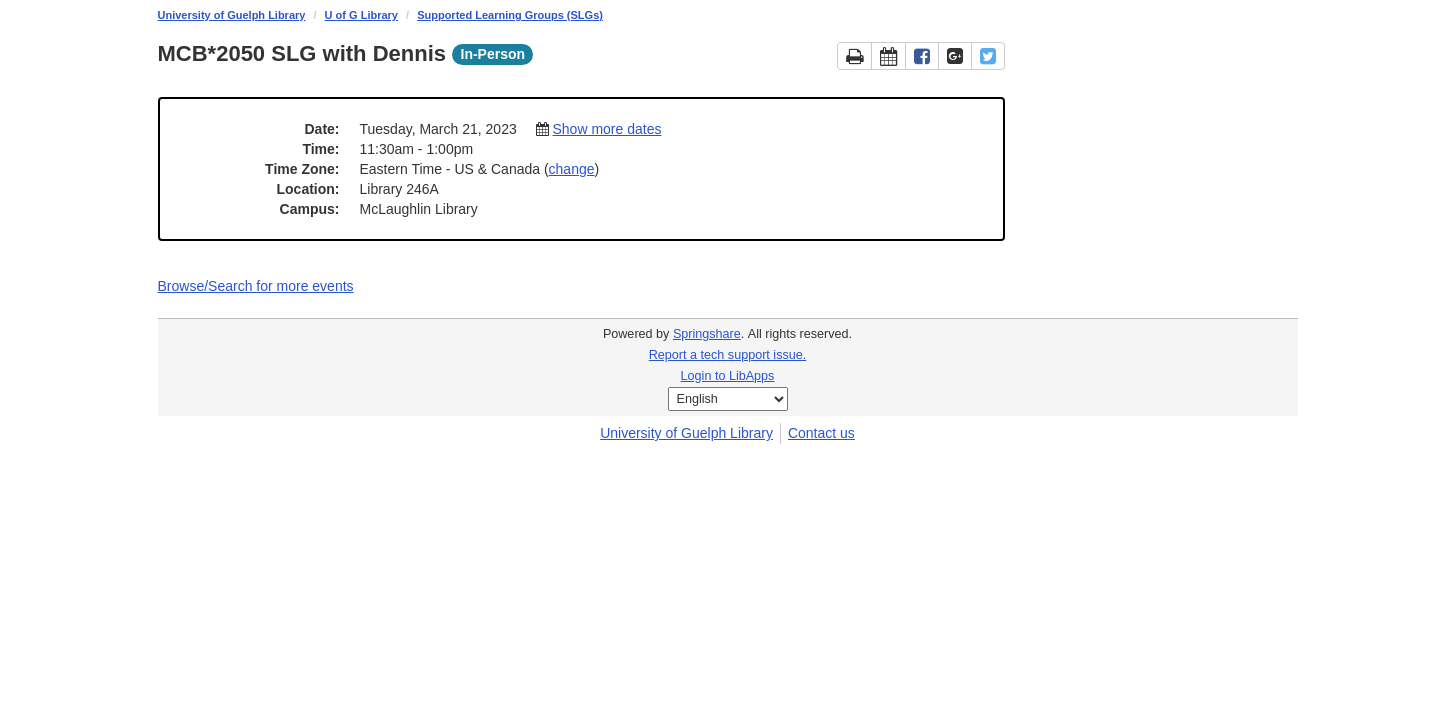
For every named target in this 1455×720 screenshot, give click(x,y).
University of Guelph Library (232, 15)
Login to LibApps (728, 376)
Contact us (821, 433)
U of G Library (361, 15)
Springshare (707, 334)
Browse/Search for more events (256, 286)
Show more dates (606, 129)
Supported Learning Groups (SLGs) (510, 15)
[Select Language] (728, 399)
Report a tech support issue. (728, 355)
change (572, 169)
